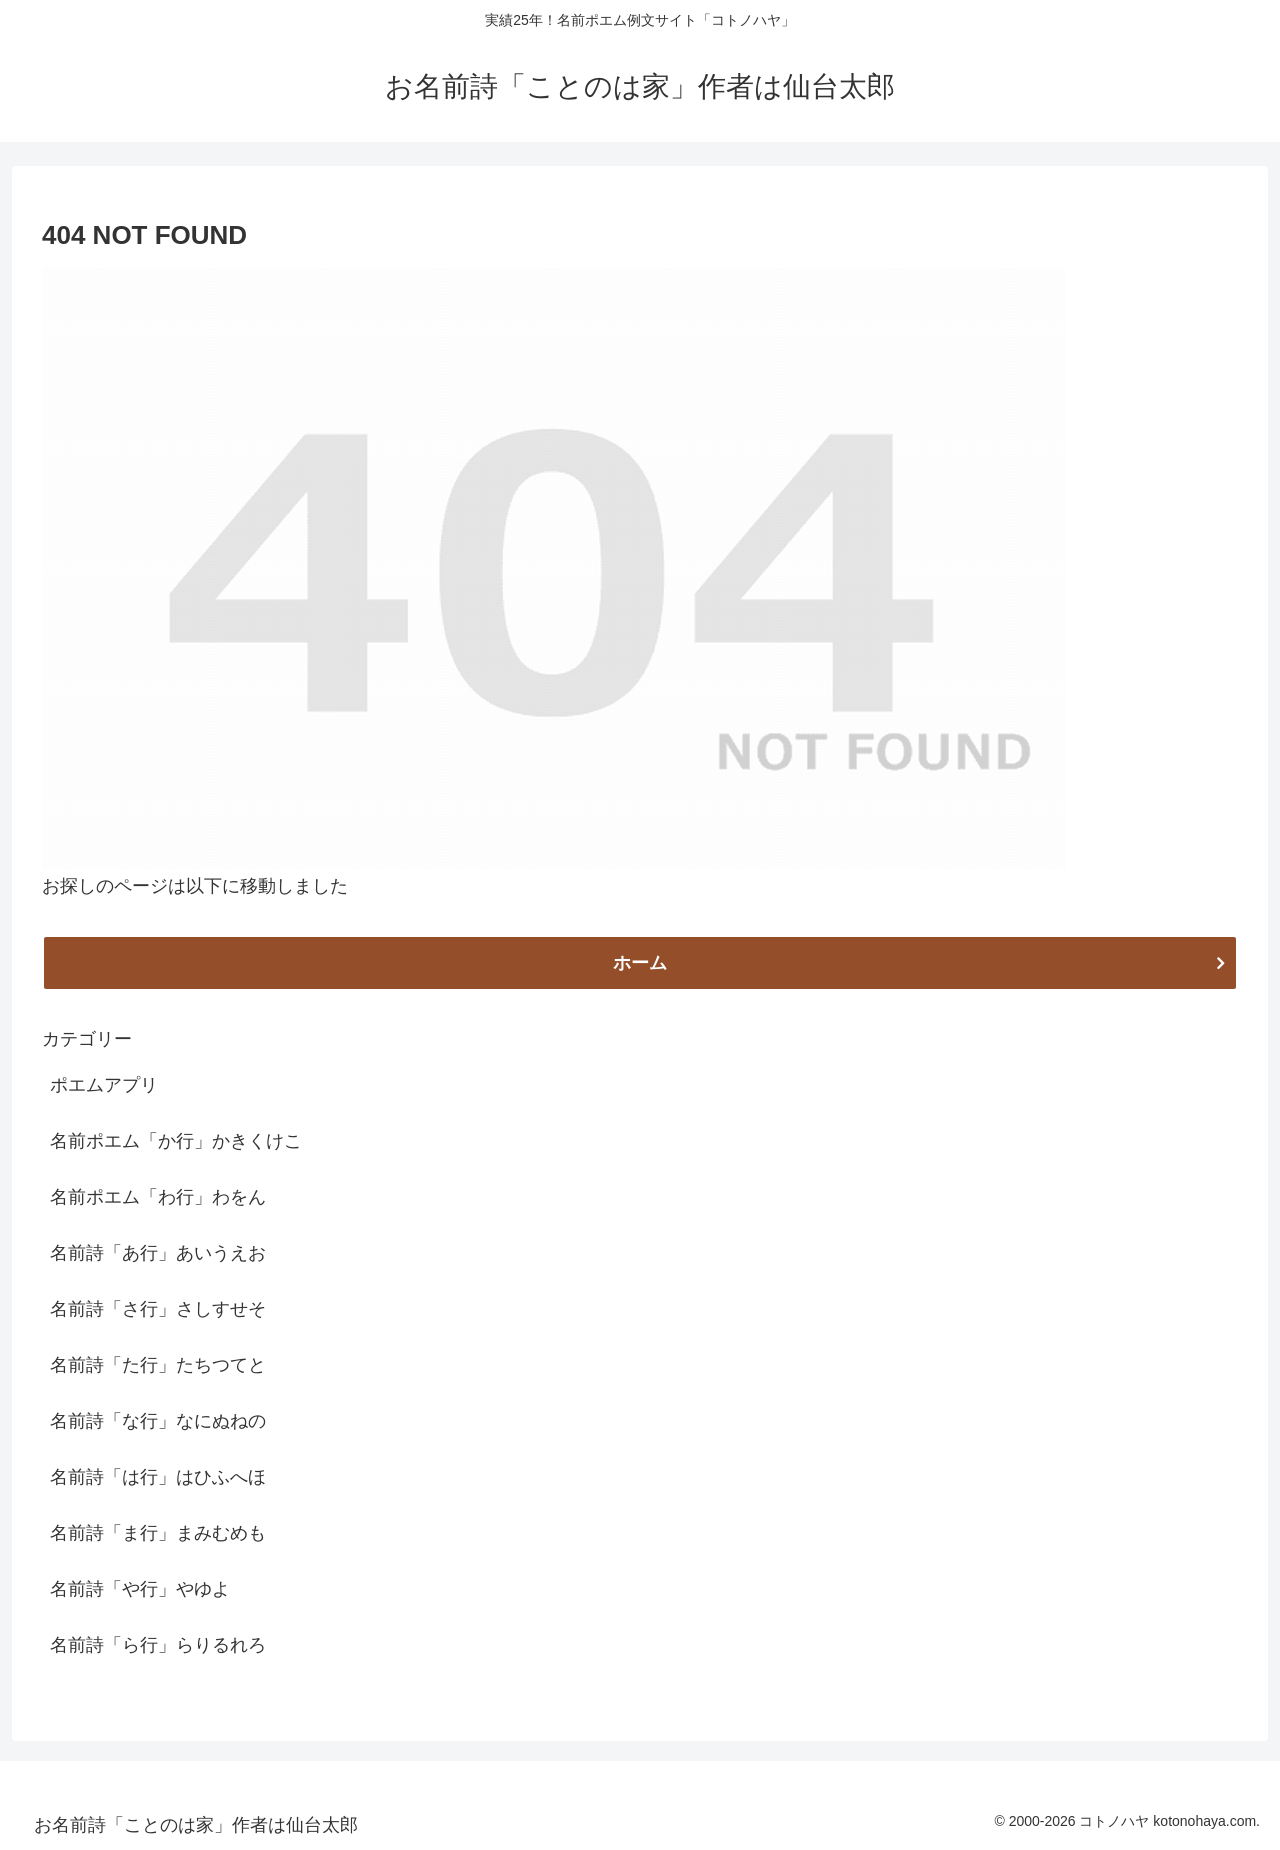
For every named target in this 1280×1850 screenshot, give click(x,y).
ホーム (640, 963)
